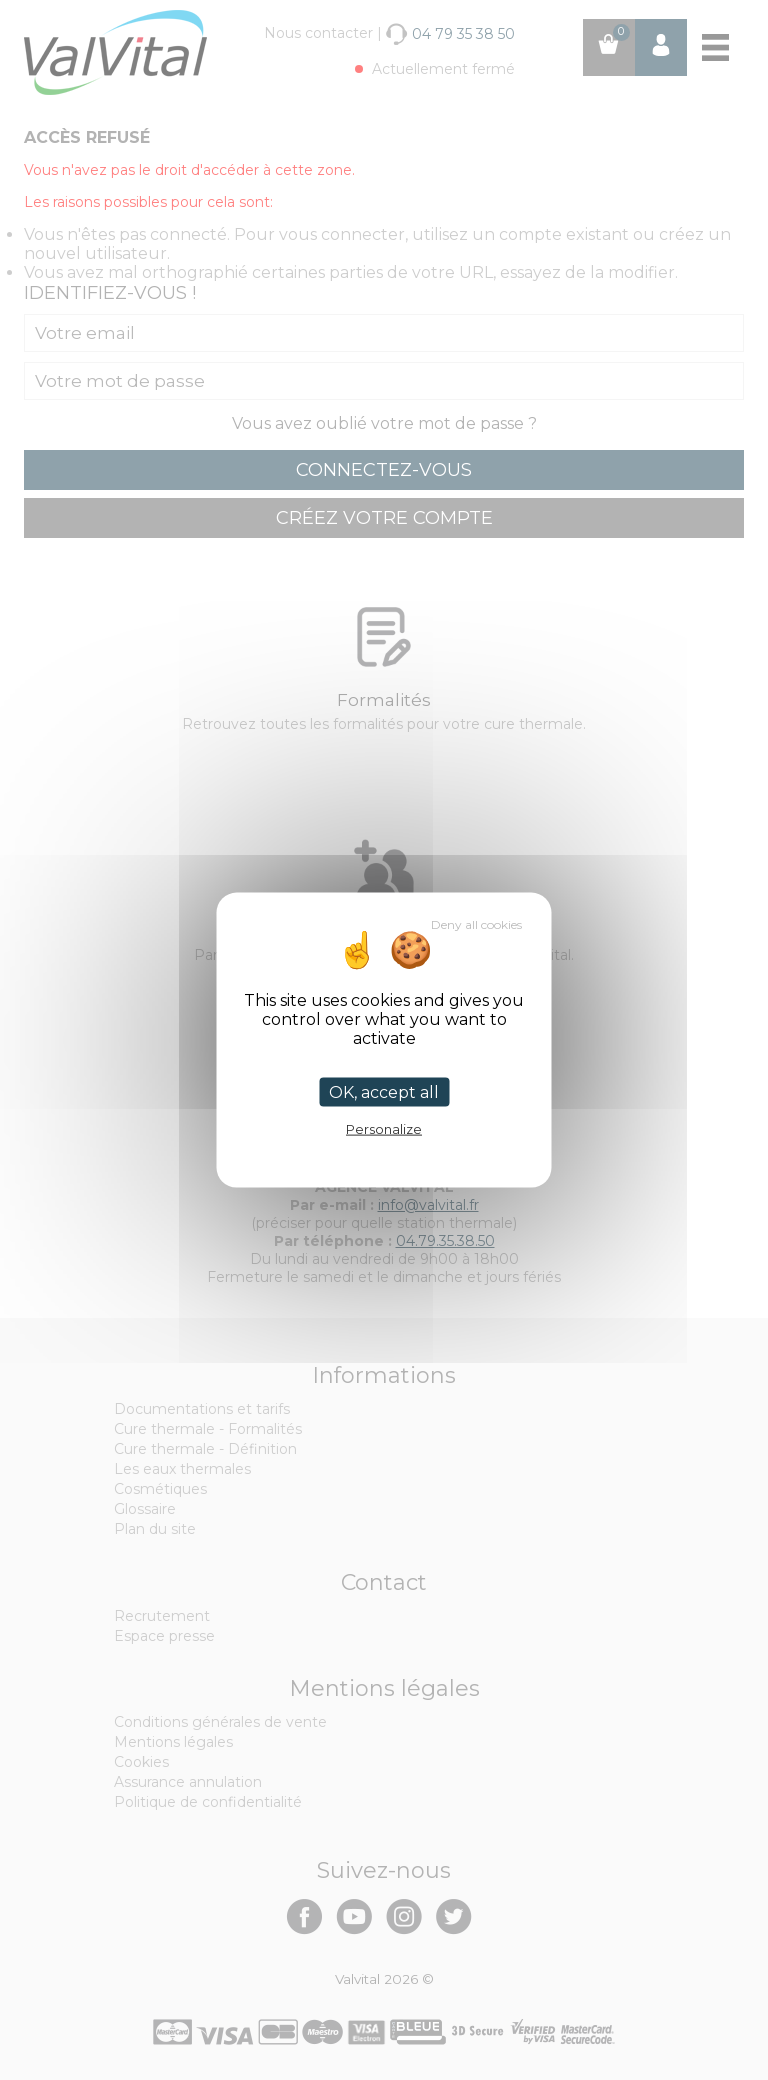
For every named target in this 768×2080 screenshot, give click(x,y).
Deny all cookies (476, 924)
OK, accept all (384, 1092)
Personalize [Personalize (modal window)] (384, 1129)
